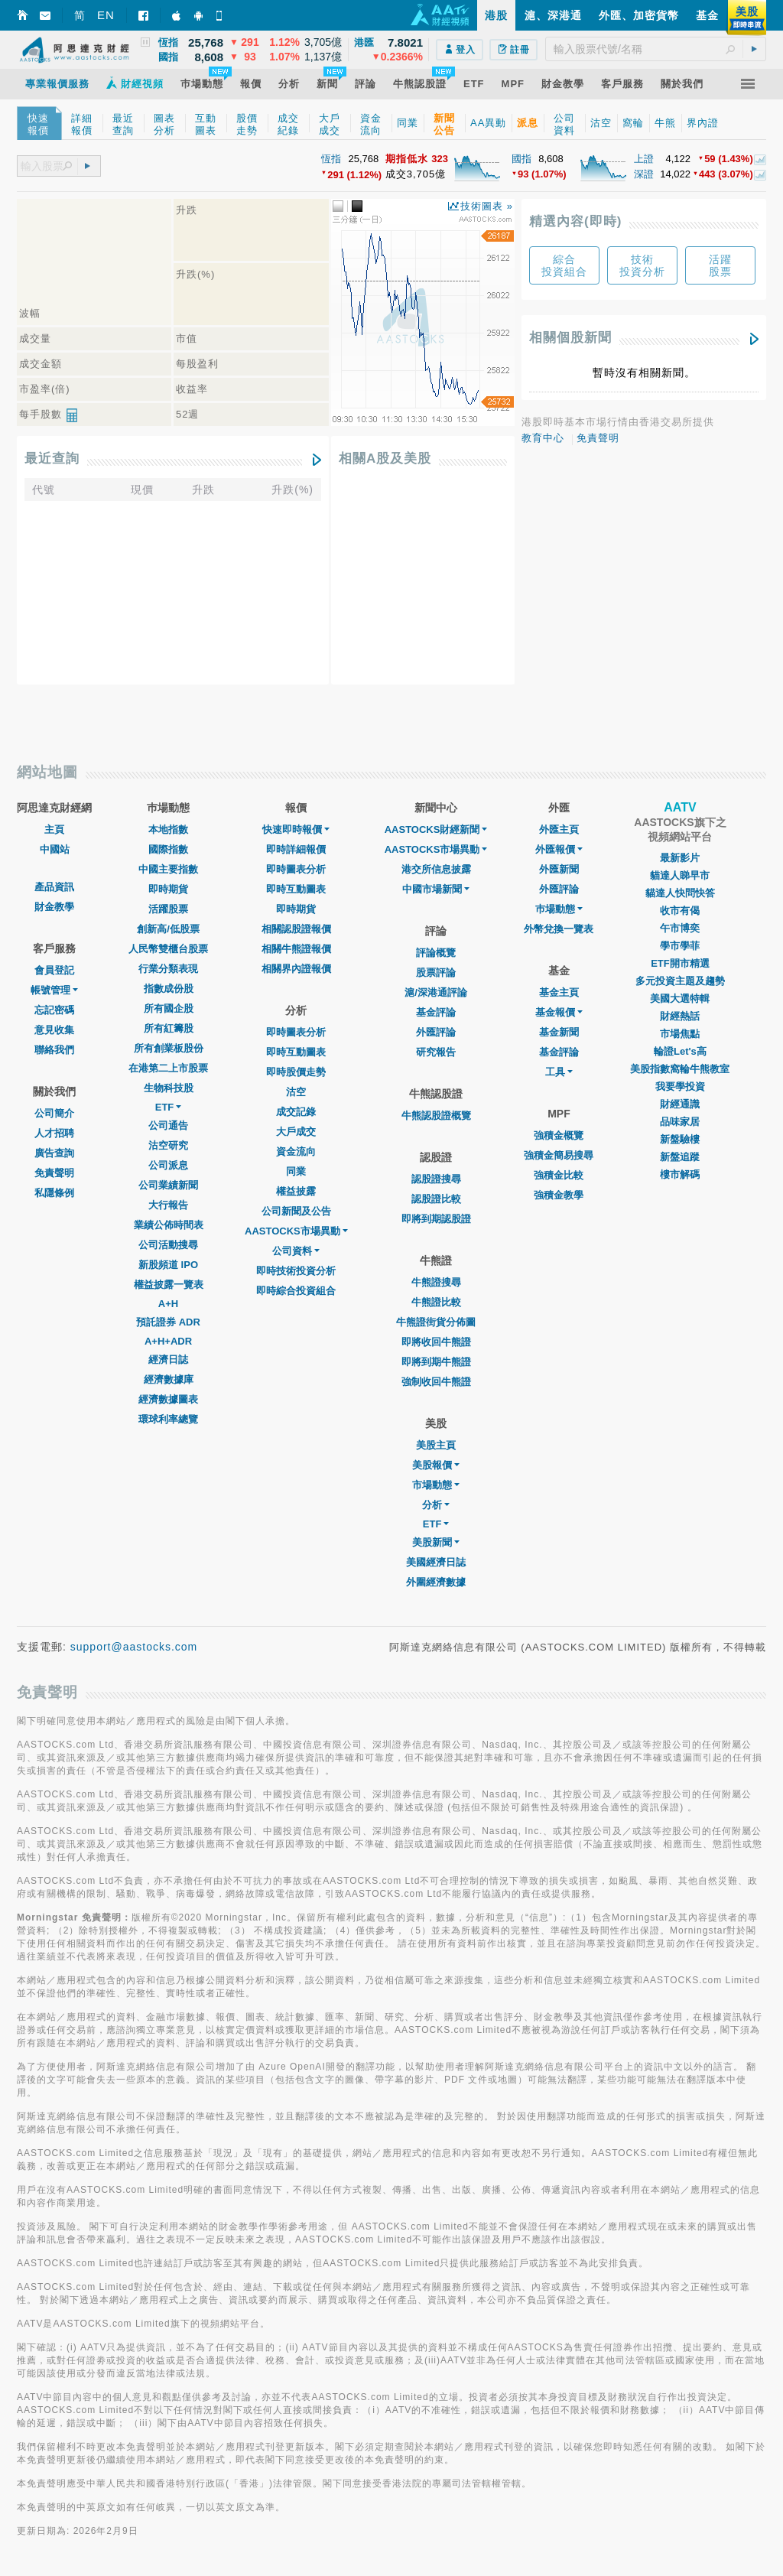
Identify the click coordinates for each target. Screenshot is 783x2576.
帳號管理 (54, 990)
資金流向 (296, 1151)
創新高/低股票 (168, 929)
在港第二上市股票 (168, 1068)
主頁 (54, 829)
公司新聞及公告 (296, 1211)
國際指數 (168, 849)
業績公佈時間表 (168, 1225)
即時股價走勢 (296, 1072)
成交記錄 (296, 1111)
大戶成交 (296, 1131)
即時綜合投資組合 (296, 1290)
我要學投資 (680, 1086)
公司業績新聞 (168, 1185)
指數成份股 (168, 988)
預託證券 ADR (168, 1322)
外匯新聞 (559, 869)
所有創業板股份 (168, 1048)
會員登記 (54, 970)
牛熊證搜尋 (436, 1282)
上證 (644, 158)
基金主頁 (559, 992)
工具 (559, 1072)
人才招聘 (54, 1133)
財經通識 (680, 1104)
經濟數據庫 (168, 1379)
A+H (168, 1303)
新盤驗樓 (680, 1139)
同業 (296, 1171)
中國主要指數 (168, 869)
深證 (644, 174)
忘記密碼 (54, 1010)
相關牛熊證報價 (296, 949)
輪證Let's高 (680, 1051)
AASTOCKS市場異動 (296, 1231)
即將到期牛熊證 (436, 1362)
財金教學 (54, 906)
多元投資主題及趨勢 (680, 981)
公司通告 (168, 1125)
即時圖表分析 (296, 869)
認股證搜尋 (436, 1179)
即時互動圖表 (296, 889)
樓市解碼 (680, 1174)
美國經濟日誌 (436, 1562)
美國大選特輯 (680, 998)
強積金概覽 (558, 1135)
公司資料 (296, 1251)
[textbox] (655, 49)
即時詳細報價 (296, 849)
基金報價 (559, 1012)
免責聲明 (598, 438)
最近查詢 (52, 458)
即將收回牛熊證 (436, 1342)
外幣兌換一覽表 (558, 929)
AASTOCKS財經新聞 (436, 829)
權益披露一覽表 (168, 1284)
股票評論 (436, 972)
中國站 (55, 849)
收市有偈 (680, 910)
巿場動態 (559, 909)
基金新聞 (559, 1032)
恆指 (331, 158)
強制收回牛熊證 (436, 1381)
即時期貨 (168, 889)
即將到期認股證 (436, 1219)
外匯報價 (559, 849)
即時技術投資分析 (296, 1271)
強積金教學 (558, 1195)
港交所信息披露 (436, 869)
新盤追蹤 (680, 1157)
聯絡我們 (54, 1049)
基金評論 (436, 1012)
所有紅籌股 (168, 1028)
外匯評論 (436, 1032)
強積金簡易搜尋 (558, 1155)
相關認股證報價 (296, 929)
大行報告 (168, 1205)
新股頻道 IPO (168, 1264)
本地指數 (168, 829)
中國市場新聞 (435, 889)
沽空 (296, 1092)
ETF (168, 1107)
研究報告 (436, 1052)
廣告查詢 (54, 1153)
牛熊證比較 (436, 1302)
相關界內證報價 (296, 968)
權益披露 (296, 1191)
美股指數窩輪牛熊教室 (679, 1069)
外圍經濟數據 (436, 1582)
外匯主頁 (559, 829)
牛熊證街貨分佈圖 (436, 1322)
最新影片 (680, 858)
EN (106, 14)
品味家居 (680, 1121)
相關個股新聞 (570, 337)
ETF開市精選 (680, 963)
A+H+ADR (168, 1341)
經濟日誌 (168, 1359)
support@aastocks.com (134, 1647)
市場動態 (436, 1485)
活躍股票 (168, 909)
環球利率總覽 (168, 1419)
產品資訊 (54, 887)
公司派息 (168, 1165)
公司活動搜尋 (168, 1245)
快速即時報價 (296, 829)
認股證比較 (436, 1199)
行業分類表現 (168, 968)
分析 (436, 1505)
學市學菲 (680, 945)
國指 (521, 158)
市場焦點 (680, 1033)
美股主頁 (436, 1445)
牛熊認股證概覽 (436, 1115)
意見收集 (54, 1030)
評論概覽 (436, 952)
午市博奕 (680, 928)
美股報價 (436, 1465)
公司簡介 (54, 1113)
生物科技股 (168, 1088)
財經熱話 (680, 1016)
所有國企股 (168, 1008)
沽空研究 (168, 1145)
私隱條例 (54, 1193)
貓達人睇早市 (680, 875)
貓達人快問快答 (680, 893)
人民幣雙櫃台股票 (168, 949)
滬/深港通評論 (435, 992)
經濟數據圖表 (168, 1399)
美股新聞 (436, 1542)
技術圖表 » (486, 206)
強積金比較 (558, 1175)
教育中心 (542, 438)
